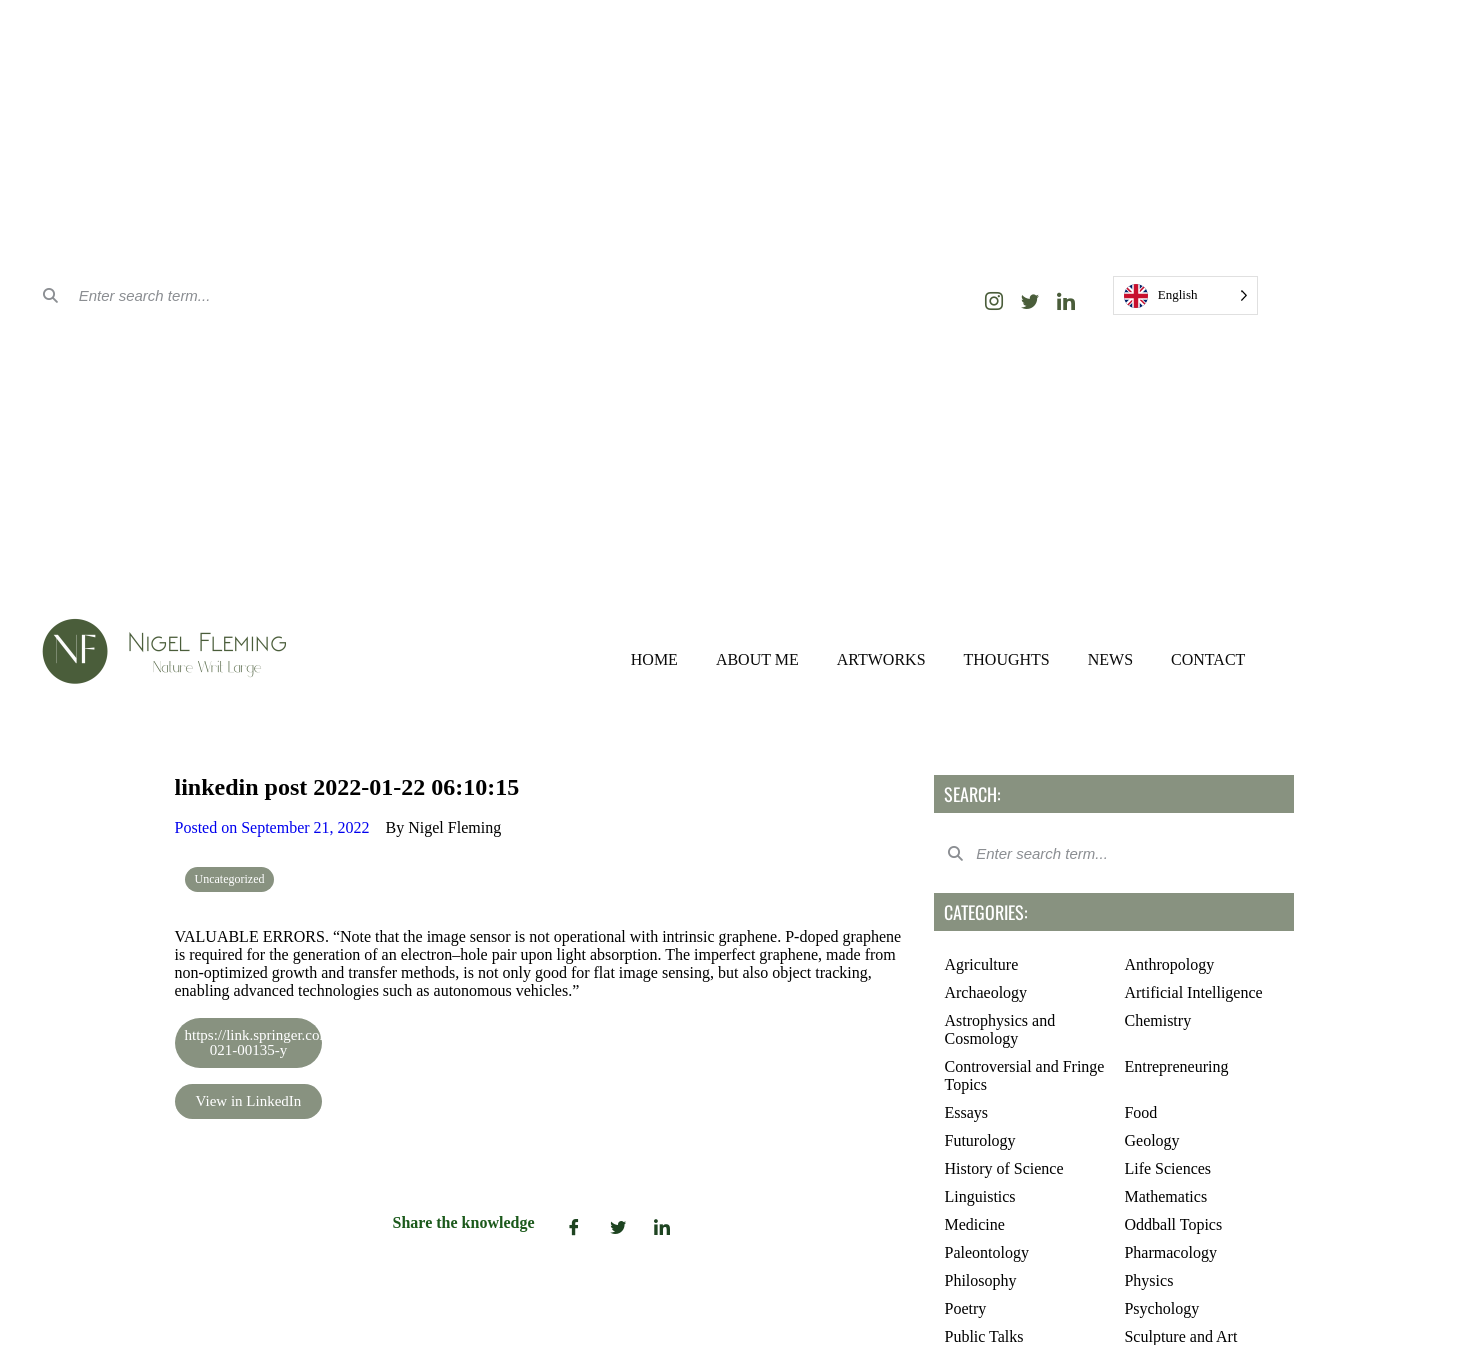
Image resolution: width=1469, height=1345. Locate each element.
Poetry (965, 1308)
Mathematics (1165, 1196)
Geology (1151, 1140)
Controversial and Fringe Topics (1024, 1075)
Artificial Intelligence (1193, 992)
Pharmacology (1170, 1252)
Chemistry (1157, 1020)
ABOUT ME (757, 659)
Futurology (979, 1140)
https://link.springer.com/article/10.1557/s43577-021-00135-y (254, 1042)
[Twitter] (1030, 301)
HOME (654, 659)
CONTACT (1208, 659)
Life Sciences (1167, 1168)
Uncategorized (230, 879)
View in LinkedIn (249, 1101)
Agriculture (981, 964)
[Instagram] (994, 301)
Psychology (1161, 1308)
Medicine (974, 1224)
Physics (1148, 1280)
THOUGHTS (1007, 659)
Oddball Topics (1173, 1224)
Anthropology (1169, 964)
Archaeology (985, 992)
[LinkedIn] (1066, 301)
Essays (966, 1112)
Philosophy (980, 1280)
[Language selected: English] (1186, 295)
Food (1140, 1112)
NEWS (1110, 659)
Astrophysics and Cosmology (999, 1029)
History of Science (1003, 1168)
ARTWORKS (881, 659)
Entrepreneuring (1176, 1066)
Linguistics (979, 1196)
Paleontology (986, 1252)
